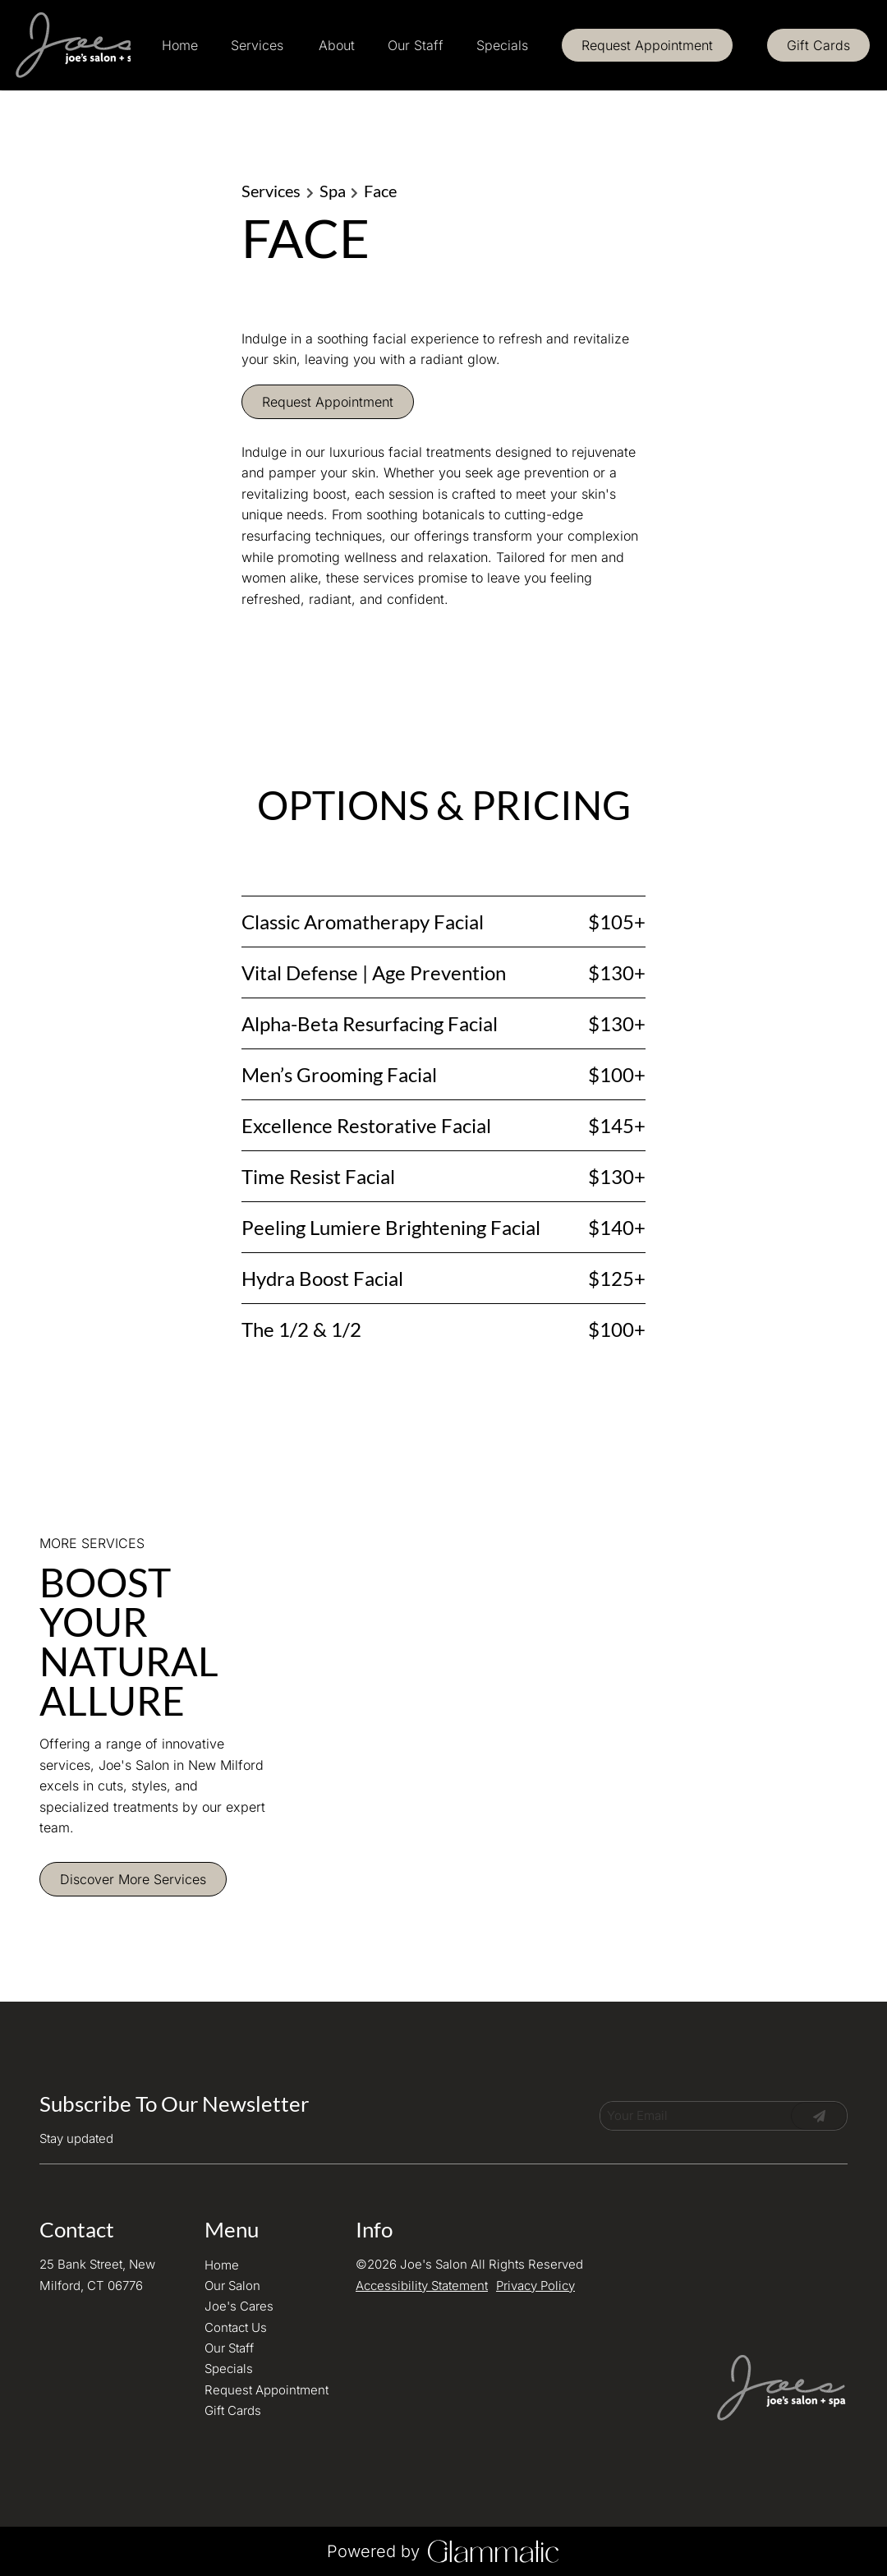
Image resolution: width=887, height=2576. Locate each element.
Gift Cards (818, 45)
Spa (332, 190)
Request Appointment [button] (327, 402)
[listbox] (336, 45)
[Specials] (502, 45)
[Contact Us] (236, 2327)
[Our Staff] (415, 45)
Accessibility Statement (422, 2285)
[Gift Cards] (818, 45)
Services (271, 190)
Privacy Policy (535, 2285)
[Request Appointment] (647, 45)
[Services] (257, 45)
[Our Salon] (232, 2285)
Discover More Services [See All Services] (133, 1879)
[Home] (179, 45)
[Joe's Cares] (239, 2306)
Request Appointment (647, 45)
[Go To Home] (73, 45)
